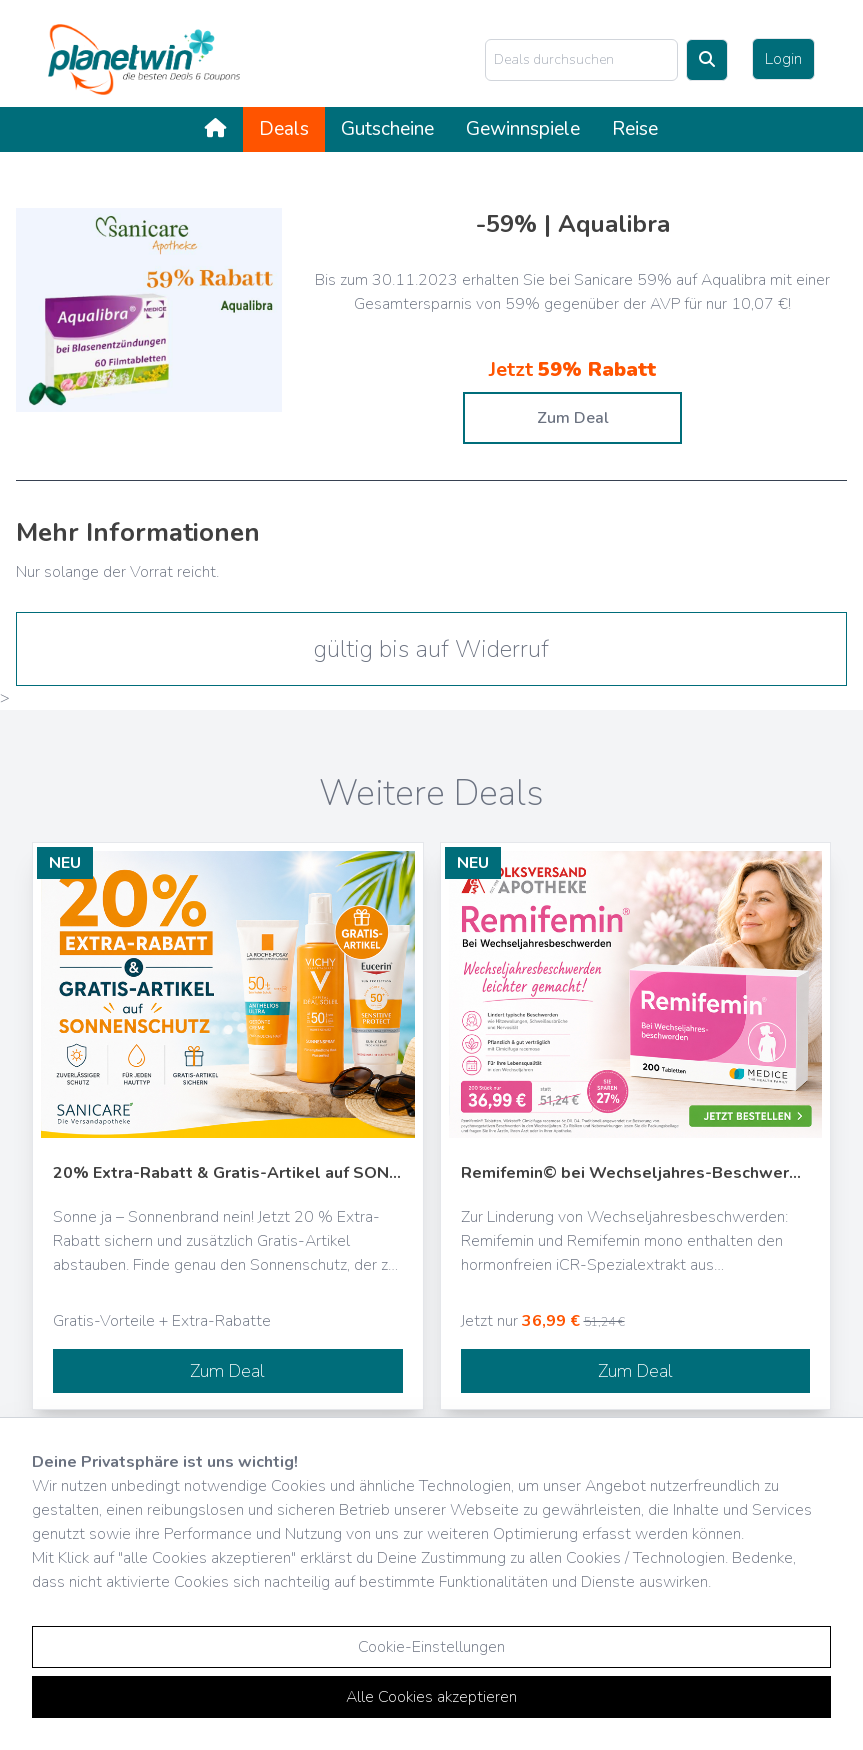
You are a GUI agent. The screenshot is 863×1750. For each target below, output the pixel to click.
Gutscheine (387, 129)
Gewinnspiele (523, 129)
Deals (284, 129)
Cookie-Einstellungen (431, 1647)
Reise (635, 129)
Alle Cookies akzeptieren (431, 1697)
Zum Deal (573, 418)
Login (783, 59)
